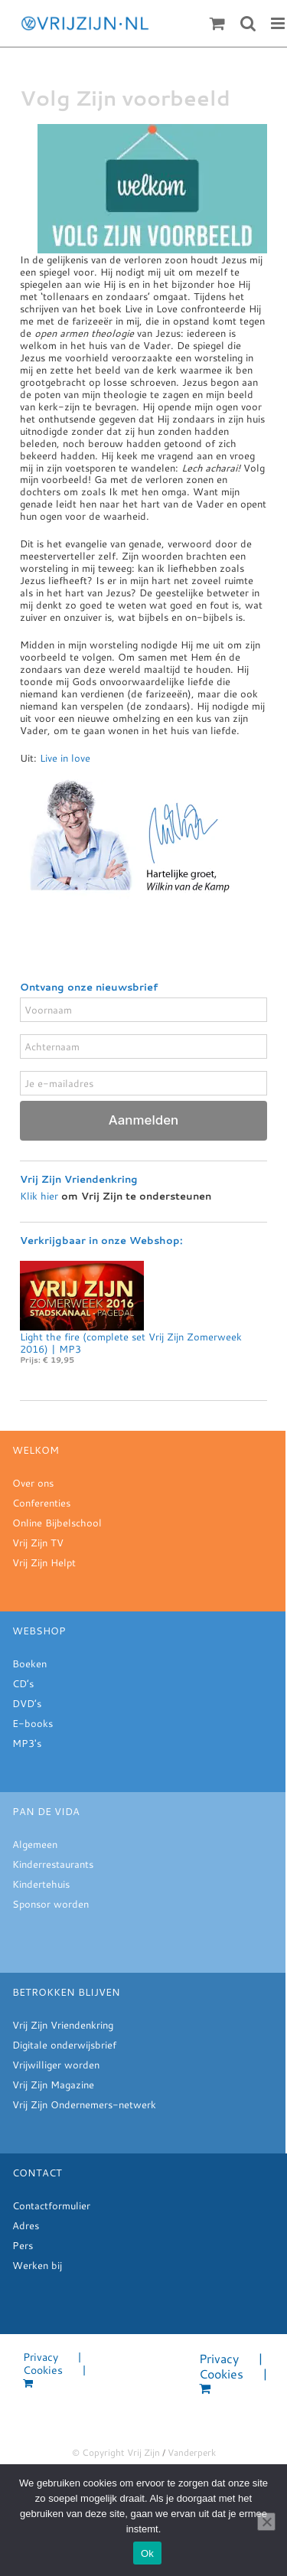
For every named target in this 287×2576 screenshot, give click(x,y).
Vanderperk (192, 2452)
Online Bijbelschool (57, 1523)
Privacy (40, 2357)
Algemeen (34, 1844)
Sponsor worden (50, 1904)
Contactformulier (51, 2205)
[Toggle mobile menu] (279, 23)
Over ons (33, 1483)
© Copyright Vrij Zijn (116, 2452)
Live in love (65, 758)
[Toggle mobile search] (248, 23)
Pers (22, 2245)
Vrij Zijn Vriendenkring (62, 2025)
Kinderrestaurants (52, 1864)
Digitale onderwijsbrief (64, 2045)
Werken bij (37, 2265)
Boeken (29, 1663)
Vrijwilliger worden (55, 2065)
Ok (147, 2553)
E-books (32, 1723)
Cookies (43, 2370)
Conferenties (41, 1503)
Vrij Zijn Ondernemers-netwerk (84, 2104)
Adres (25, 2225)
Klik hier (39, 1196)
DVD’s (26, 1703)
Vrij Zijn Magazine (53, 2084)
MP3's (26, 1743)
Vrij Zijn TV (38, 1542)
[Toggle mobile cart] (217, 23)
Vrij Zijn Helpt (44, 1562)
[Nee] (266, 2521)
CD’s (23, 1683)
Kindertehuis (41, 1884)
